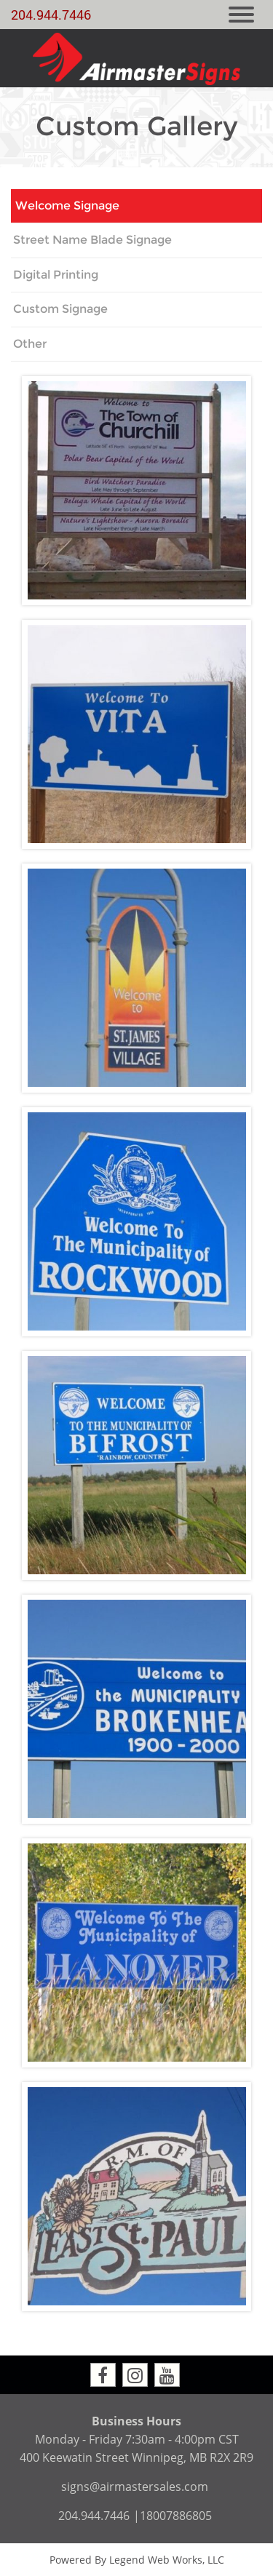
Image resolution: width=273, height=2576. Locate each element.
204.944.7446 (51, 14)
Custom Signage (60, 309)
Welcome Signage (67, 205)
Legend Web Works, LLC (166, 2560)
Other (30, 344)
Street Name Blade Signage (92, 240)
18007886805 (176, 2516)
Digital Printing (55, 275)
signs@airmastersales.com (134, 2487)
